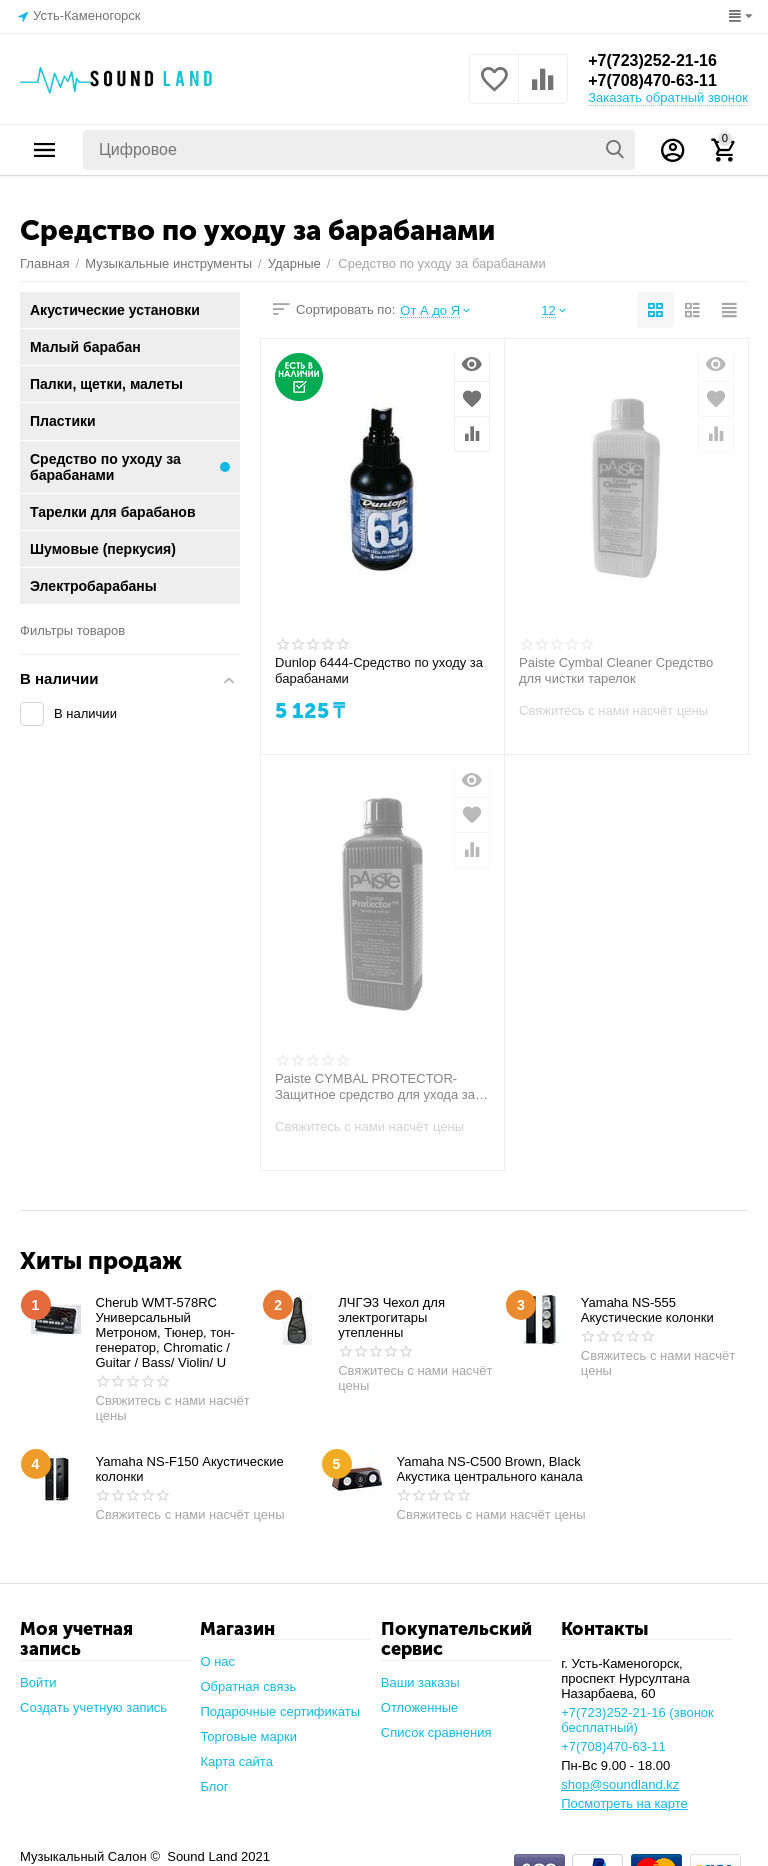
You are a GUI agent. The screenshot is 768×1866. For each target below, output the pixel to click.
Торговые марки (248, 1736)
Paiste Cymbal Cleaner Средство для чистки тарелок (616, 670)
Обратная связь (248, 1686)
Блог (214, 1786)
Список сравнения (436, 1732)
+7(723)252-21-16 (652, 60)
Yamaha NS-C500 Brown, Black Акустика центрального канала (490, 1469)
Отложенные (420, 1707)
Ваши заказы (420, 1682)
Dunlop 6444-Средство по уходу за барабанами (379, 670)
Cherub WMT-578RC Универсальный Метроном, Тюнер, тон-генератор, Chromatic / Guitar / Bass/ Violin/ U (165, 1332)
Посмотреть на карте (624, 1803)
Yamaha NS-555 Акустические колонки (647, 1310)
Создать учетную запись (93, 1707)
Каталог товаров (45, 150)
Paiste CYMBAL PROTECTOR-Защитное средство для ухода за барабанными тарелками (375, 1087)
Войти (38, 1682)
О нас (217, 1661)
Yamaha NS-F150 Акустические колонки (190, 1469)
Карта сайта (236, 1761)
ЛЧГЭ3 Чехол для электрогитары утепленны (391, 1317)
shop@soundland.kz (620, 1784)
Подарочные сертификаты (280, 1711)
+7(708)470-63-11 (652, 80)
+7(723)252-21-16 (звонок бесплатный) (637, 1720)
